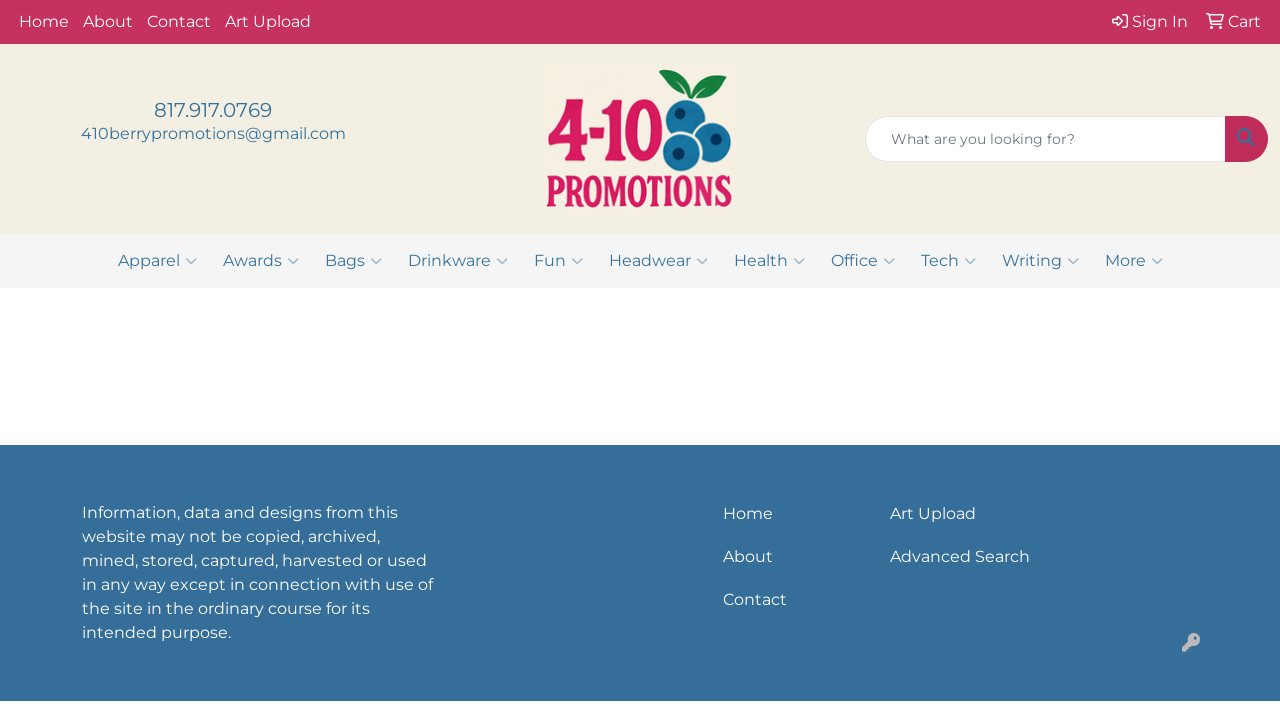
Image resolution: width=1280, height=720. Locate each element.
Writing (1040, 261)
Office (863, 261)
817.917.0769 (213, 110)
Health (769, 261)
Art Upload (268, 21)
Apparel (157, 261)
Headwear (658, 261)
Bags (353, 261)
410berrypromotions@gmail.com (213, 133)
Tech (948, 261)
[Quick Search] (1045, 139)
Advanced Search (960, 556)
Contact (179, 21)
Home (44, 21)
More (1134, 261)
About (108, 21)
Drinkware (458, 261)
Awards (261, 261)
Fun (558, 261)
